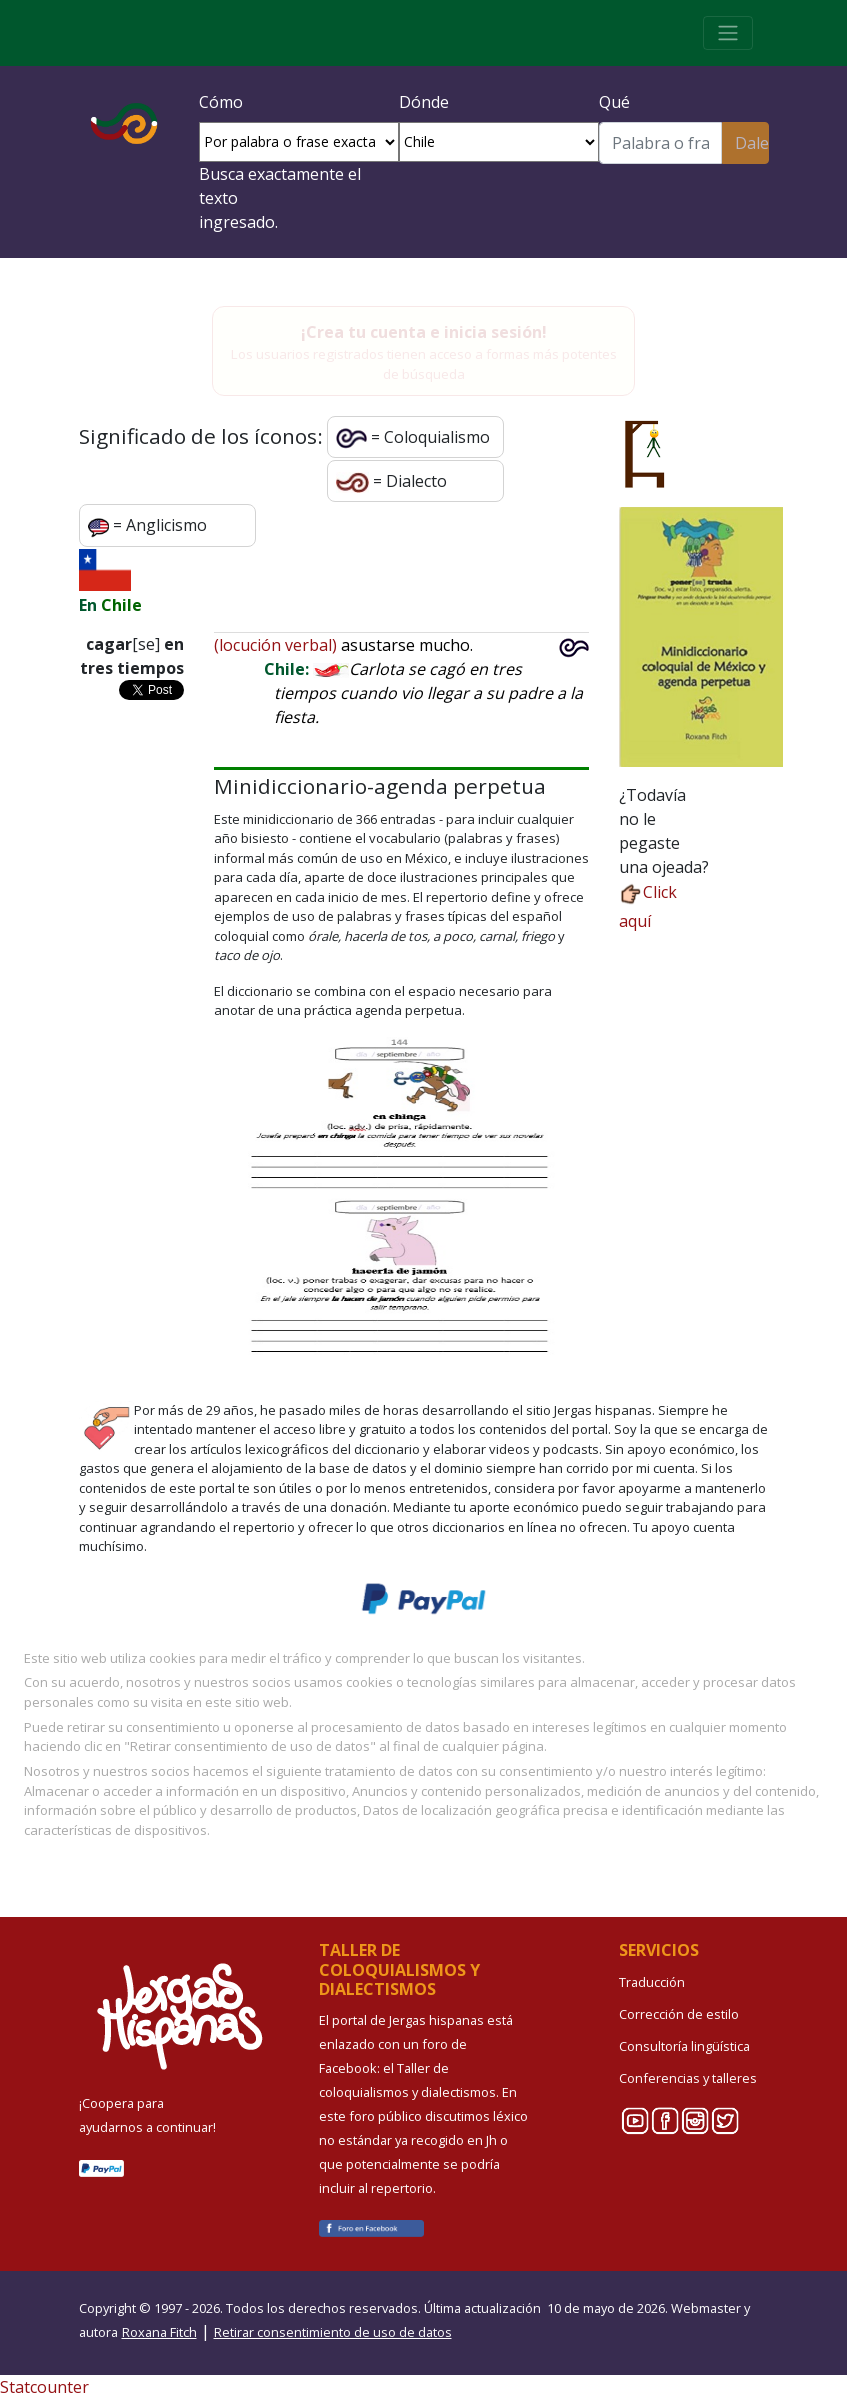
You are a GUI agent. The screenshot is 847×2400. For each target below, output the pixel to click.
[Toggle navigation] (728, 33)
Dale (751, 143)
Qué (614, 102)
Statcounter (44, 2387)
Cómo (221, 102)
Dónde (424, 102)
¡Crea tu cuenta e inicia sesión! (424, 332)
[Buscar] (661, 143)
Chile (121, 605)
